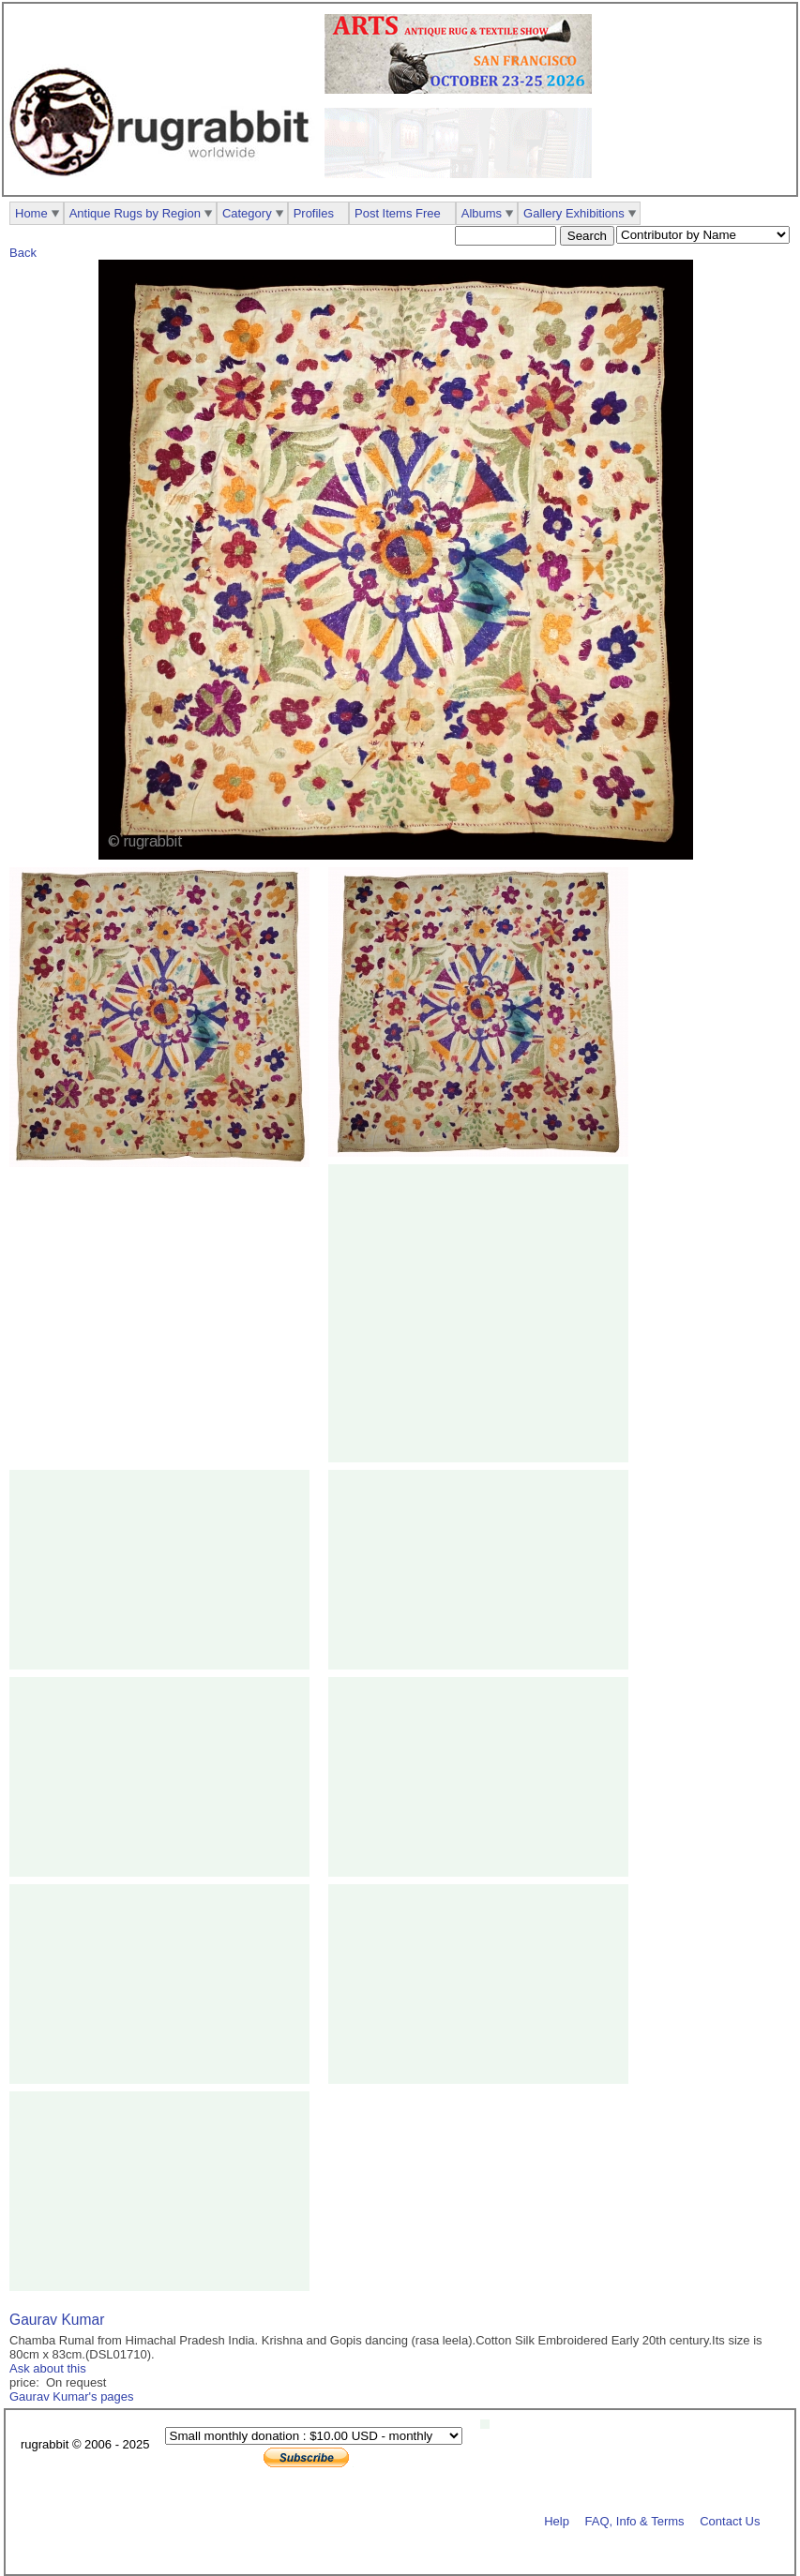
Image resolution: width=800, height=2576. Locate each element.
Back (23, 253)
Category (247, 213)
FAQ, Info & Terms (635, 2520)
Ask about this (47, 2368)
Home (31, 213)
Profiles (314, 213)
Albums (481, 213)
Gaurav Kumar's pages (71, 2396)
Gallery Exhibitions (574, 213)
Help (556, 2520)
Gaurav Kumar (56, 2320)
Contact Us (730, 2520)
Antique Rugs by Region (135, 213)
